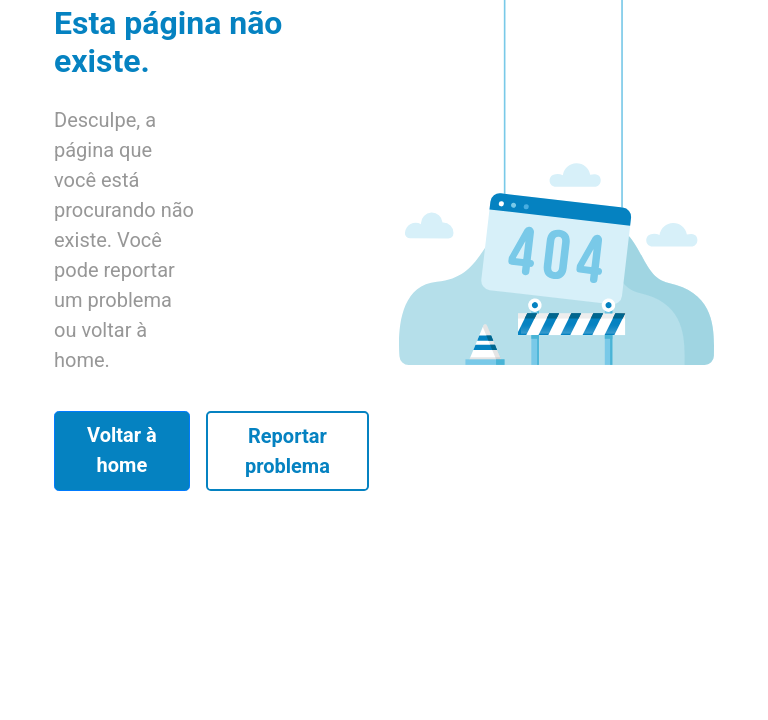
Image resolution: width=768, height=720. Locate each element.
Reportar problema (287, 451)
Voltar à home (122, 450)
